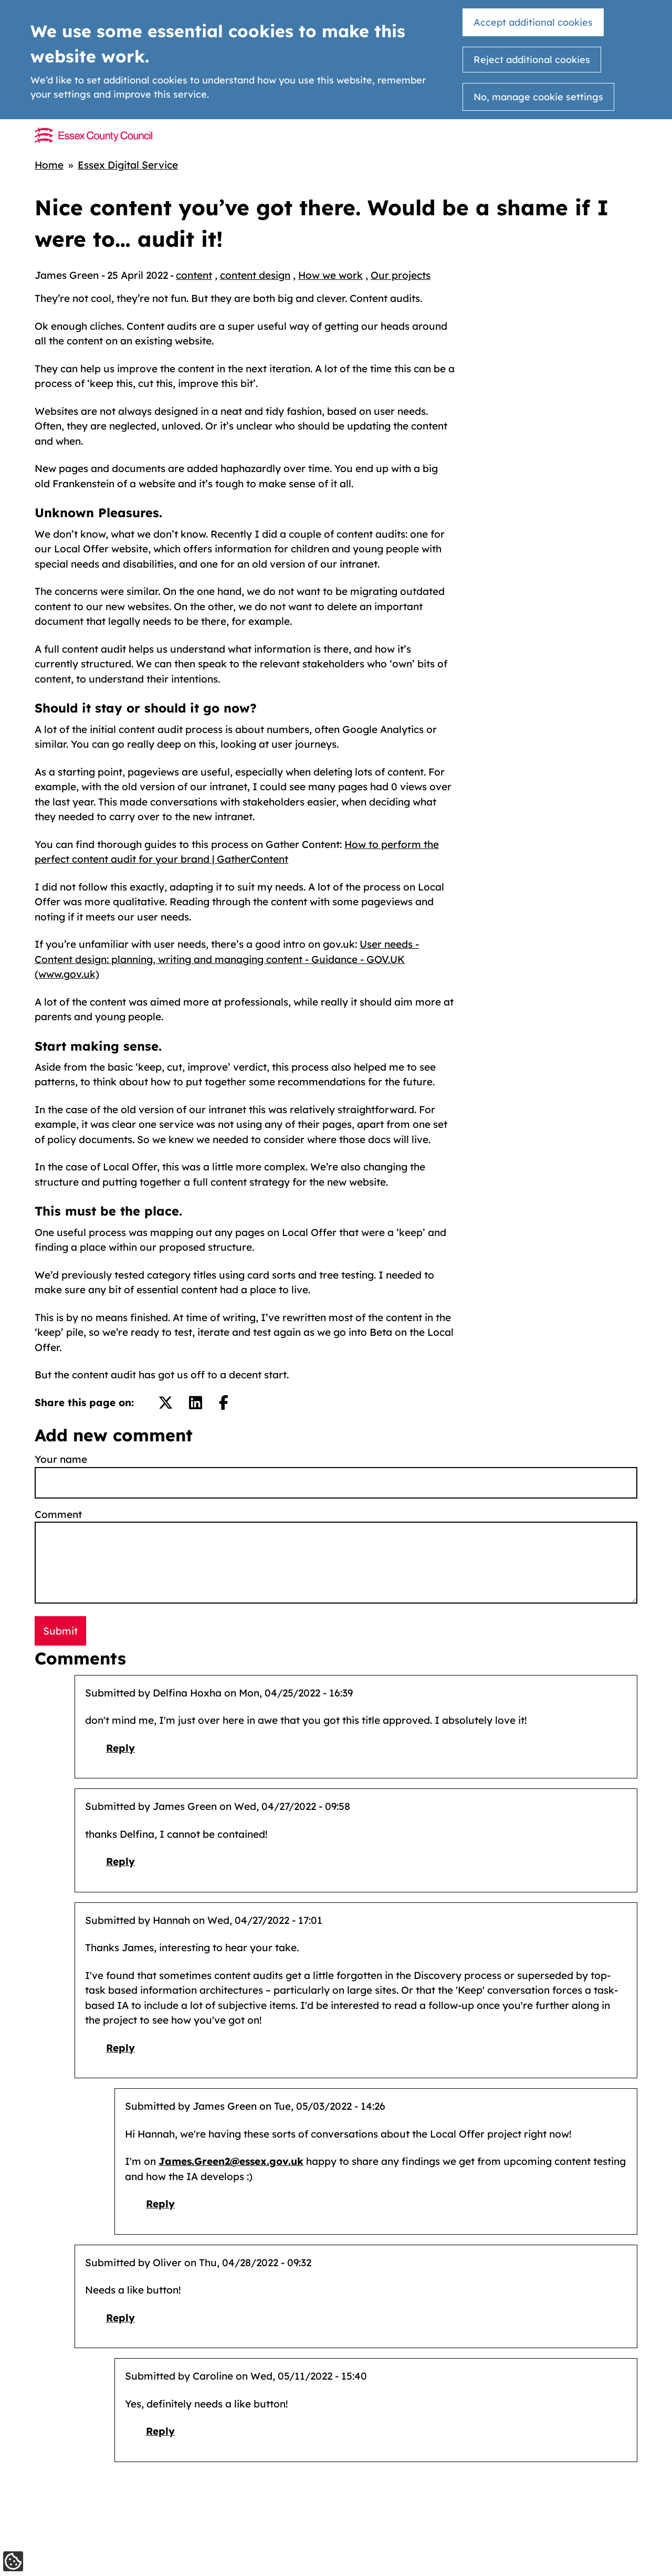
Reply (120, 1748)
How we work (330, 275)
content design (255, 275)
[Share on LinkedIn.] (195, 1402)
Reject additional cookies (532, 60)
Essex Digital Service (128, 165)
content (194, 275)
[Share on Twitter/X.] (165, 1402)
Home (49, 165)
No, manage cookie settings (538, 97)
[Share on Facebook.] (223, 1402)
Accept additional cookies (533, 22)
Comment (58, 1514)
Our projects (400, 275)
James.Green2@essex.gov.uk (231, 2161)
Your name (61, 1459)
